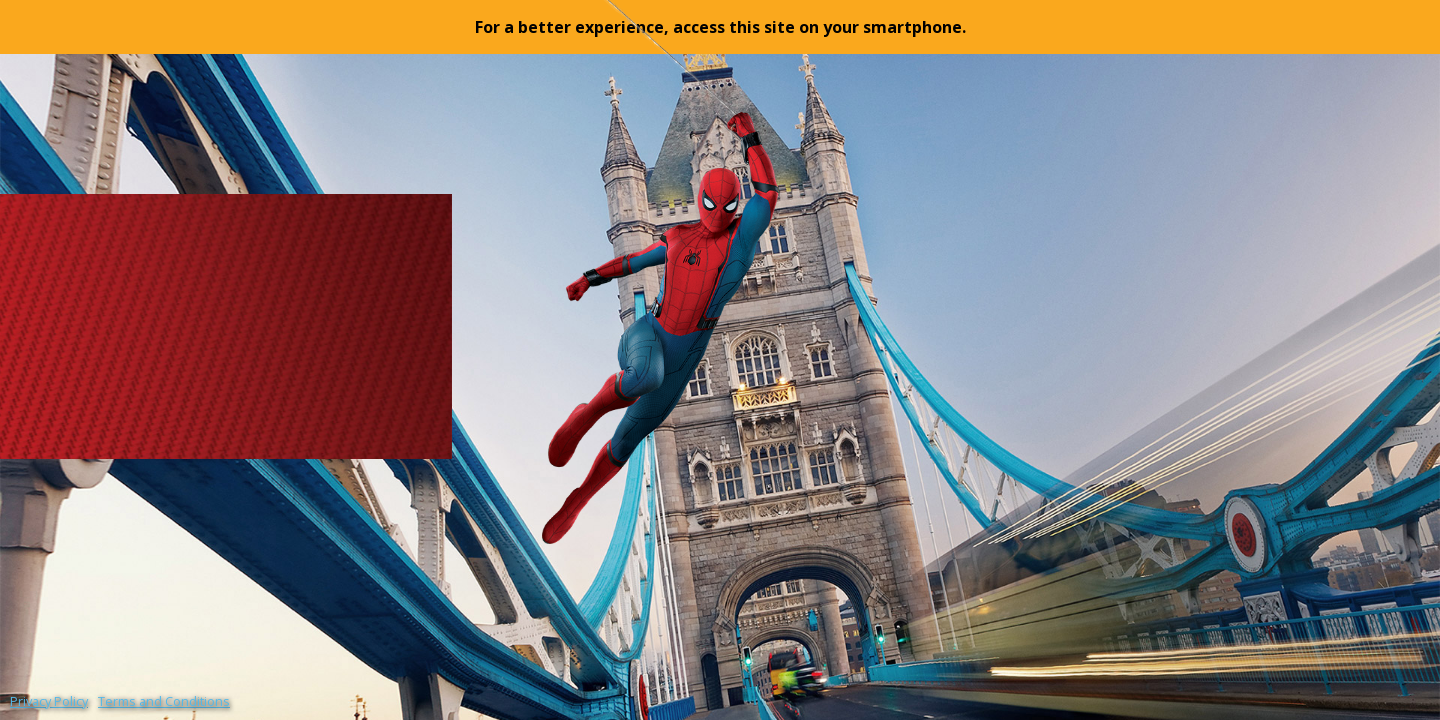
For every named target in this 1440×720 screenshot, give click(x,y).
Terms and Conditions (164, 701)
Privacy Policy (49, 701)
